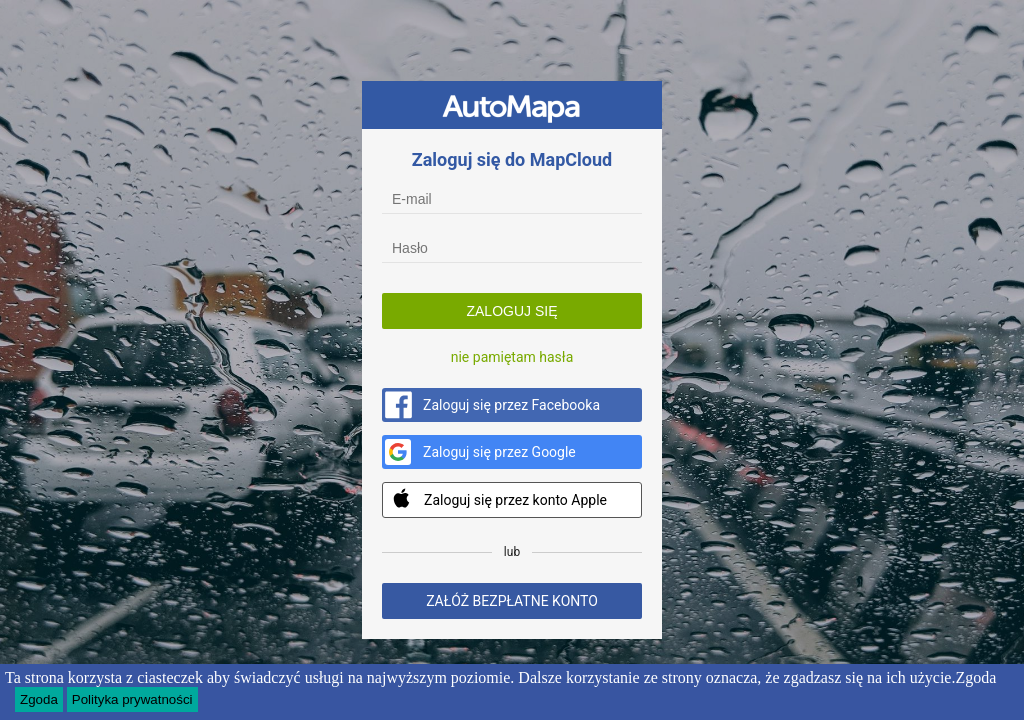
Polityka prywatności (132, 700)
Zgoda (39, 700)
